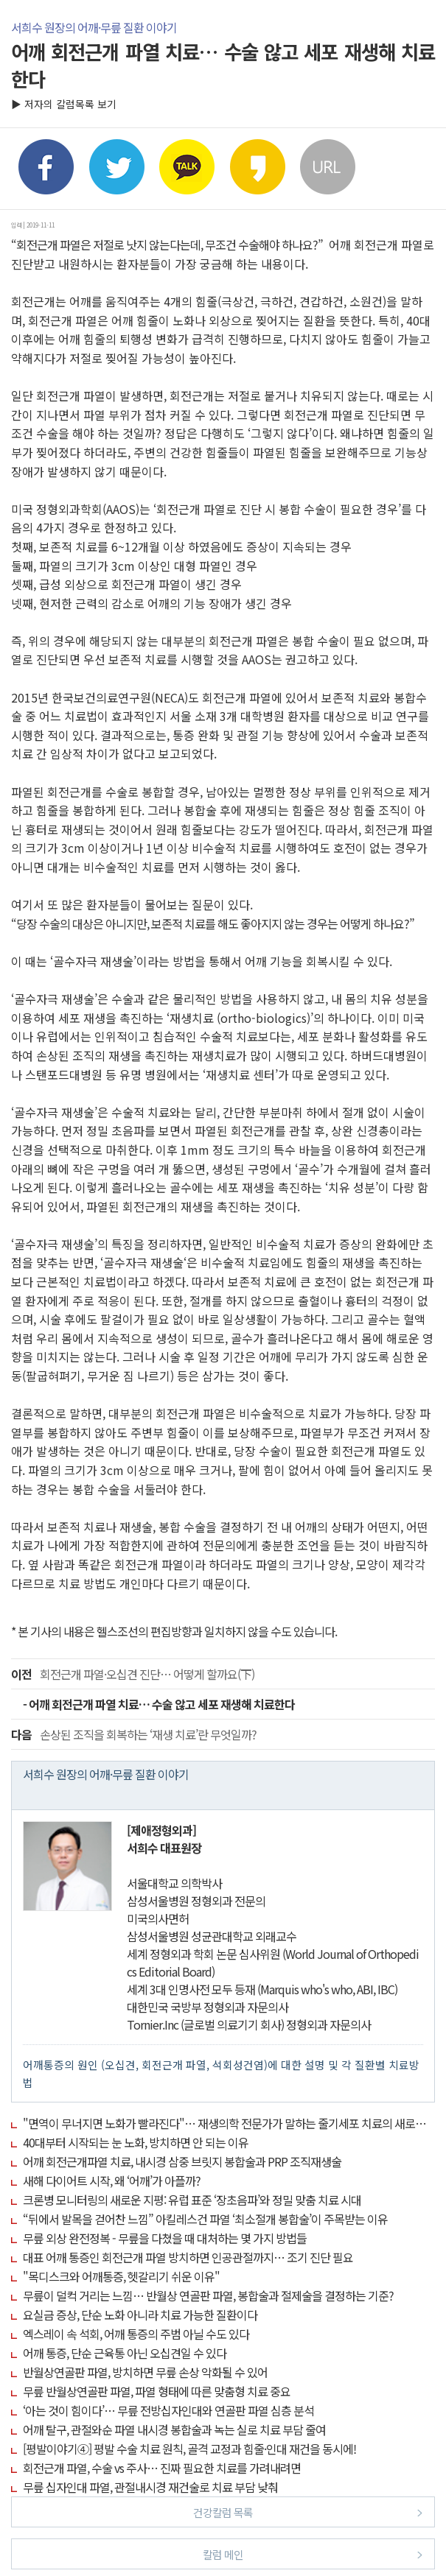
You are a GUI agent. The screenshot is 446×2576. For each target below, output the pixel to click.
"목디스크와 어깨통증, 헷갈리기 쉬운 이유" (121, 2276)
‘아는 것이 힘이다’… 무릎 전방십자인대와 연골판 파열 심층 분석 (168, 2410)
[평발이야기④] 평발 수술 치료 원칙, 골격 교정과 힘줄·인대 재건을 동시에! (189, 2448)
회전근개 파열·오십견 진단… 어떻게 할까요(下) (132, 1674)
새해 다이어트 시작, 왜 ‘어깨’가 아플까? (112, 2180)
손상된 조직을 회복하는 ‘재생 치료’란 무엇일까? (134, 1734)
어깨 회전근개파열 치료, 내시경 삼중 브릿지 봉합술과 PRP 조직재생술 (182, 2161)
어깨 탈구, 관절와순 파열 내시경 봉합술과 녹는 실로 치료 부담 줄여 (174, 2429)
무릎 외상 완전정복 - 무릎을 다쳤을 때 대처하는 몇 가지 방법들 (165, 2238)
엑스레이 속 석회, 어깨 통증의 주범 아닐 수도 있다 (136, 2334)
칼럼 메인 (312, 2553)
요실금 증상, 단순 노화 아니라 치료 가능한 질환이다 (140, 2314)
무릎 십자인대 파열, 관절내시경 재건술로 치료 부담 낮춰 (150, 2487)
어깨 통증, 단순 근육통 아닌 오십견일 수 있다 (124, 2353)
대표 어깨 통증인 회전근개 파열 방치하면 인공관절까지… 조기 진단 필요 (188, 2257)
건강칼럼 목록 (307, 2511)
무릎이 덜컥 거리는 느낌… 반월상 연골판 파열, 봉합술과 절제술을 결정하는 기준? (208, 2295)
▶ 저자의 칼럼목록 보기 (63, 103)
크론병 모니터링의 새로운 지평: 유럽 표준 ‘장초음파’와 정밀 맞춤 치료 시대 (192, 2200)
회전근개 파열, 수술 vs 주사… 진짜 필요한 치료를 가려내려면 (162, 2468)
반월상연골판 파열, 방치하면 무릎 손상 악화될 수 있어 (145, 2372)
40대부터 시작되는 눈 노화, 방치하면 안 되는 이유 (135, 2142)
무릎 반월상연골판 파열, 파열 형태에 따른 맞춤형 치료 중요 (156, 2391)
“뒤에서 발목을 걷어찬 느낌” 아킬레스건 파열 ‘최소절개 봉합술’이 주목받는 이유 (205, 2219)
